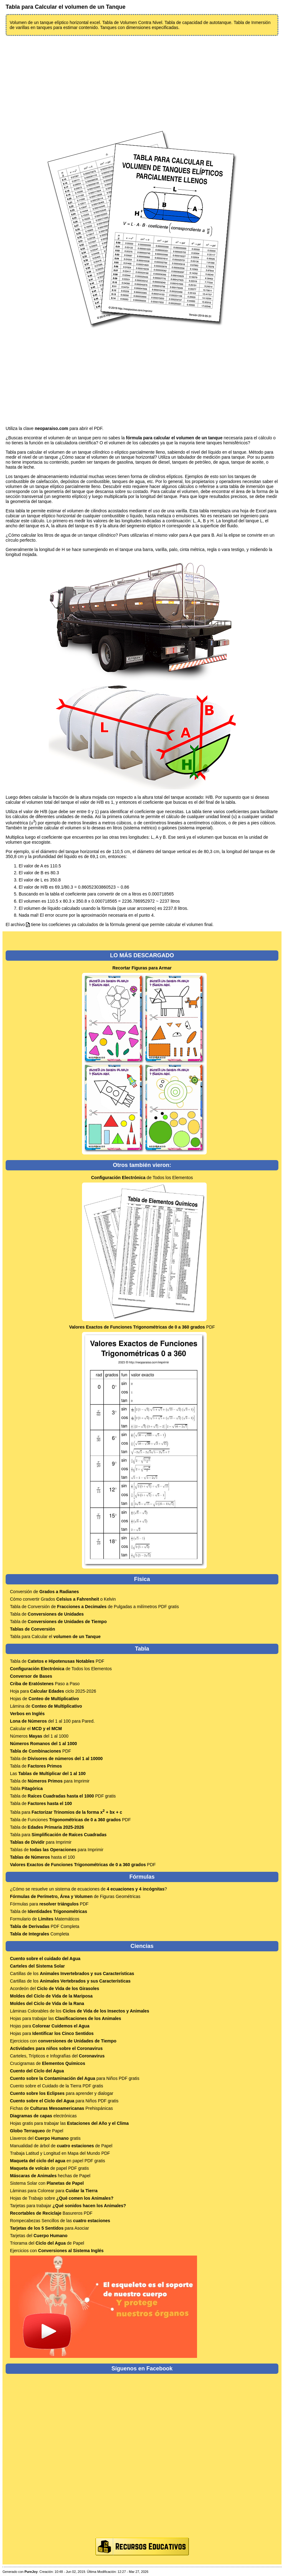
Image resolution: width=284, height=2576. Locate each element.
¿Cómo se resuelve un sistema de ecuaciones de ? (88, 1888)
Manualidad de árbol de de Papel (61, 2145)
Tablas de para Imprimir (56, 1849)
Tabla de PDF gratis (63, 1795)
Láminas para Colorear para (54, 2190)
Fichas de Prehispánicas (61, 2108)
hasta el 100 (42, 1857)
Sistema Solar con (47, 2183)
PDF (142, 1327)
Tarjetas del (38, 2235)
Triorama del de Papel (47, 2243)
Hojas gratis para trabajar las (69, 2123)
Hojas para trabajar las (65, 2018)
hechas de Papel (50, 2175)
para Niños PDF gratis (74, 2078)
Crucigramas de (47, 2063)
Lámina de (46, 1706)
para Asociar (49, 2228)
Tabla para (66, 1812)
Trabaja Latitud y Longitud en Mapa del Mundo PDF (60, 2153)
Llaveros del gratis (45, 2138)
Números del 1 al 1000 (39, 1736)
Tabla (26, 1788)
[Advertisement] (142, 82)
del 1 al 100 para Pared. (52, 1721)
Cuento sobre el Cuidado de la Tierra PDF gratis (56, 2085)
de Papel (36, 2130)
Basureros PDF (51, 2213)
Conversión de (44, 1591)
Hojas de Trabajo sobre (61, 2198)
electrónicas (43, 2115)
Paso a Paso (44, 1683)
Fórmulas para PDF (49, 1903)
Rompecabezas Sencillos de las (60, 2220)
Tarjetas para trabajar (68, 2205)
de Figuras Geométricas (75, 1896)
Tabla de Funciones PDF (70, 1819)
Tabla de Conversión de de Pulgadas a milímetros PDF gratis (94, 1606)
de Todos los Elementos (142, 1177)
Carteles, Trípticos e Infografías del (57, 2055)
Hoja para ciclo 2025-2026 (53, 1691)
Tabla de (47, 1614)
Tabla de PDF (57, 1661)
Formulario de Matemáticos (44, 1918)
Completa (39, 1933)
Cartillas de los (72, 1973)
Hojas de (44, 1698)
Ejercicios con (63, 2040)
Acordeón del (54, 1988)
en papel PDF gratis (57, 2160)
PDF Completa (44, 1926)
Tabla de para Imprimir (49, 1780)
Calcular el (36, 1728)
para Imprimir (40, 1842)
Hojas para (49, 2025)
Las (48, 1773)
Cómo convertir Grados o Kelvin (63, 1599)
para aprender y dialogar (61, 2093)
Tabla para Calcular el (55, 1636)
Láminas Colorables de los (79, 2010)
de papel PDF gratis (49, 2168)
